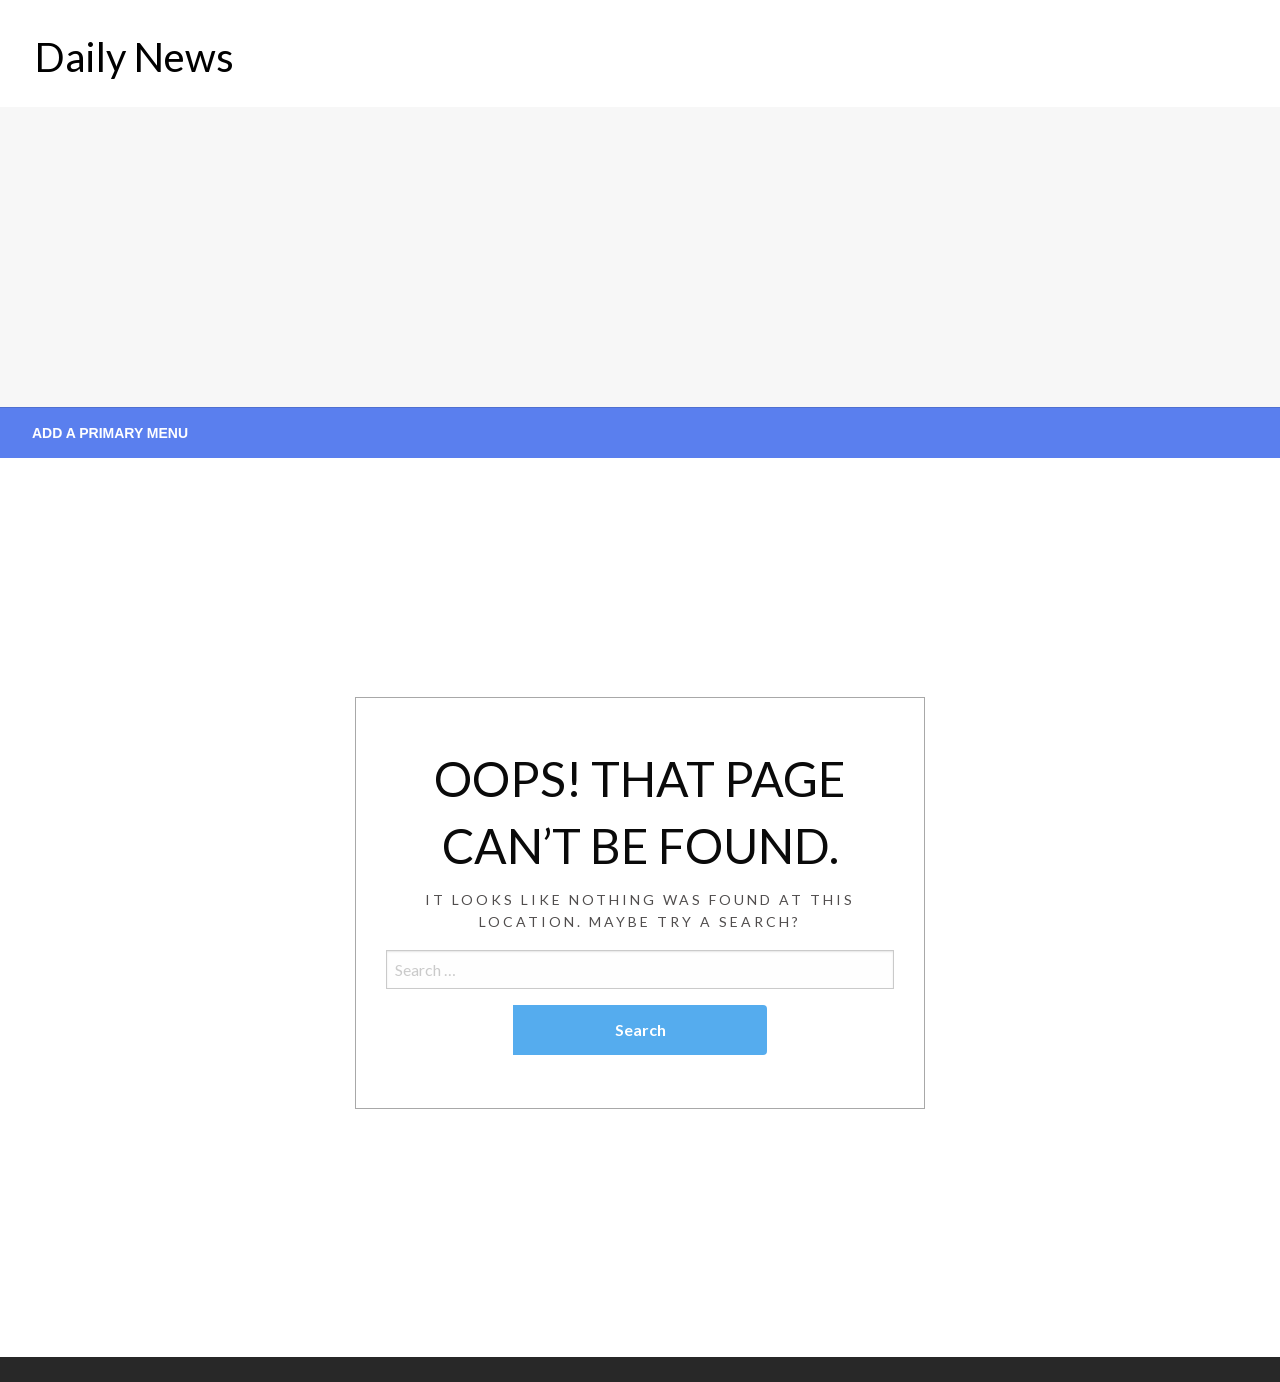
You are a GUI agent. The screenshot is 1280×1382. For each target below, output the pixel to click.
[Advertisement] (640, 257)
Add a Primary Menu (110, 433)
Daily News (134, 57)
